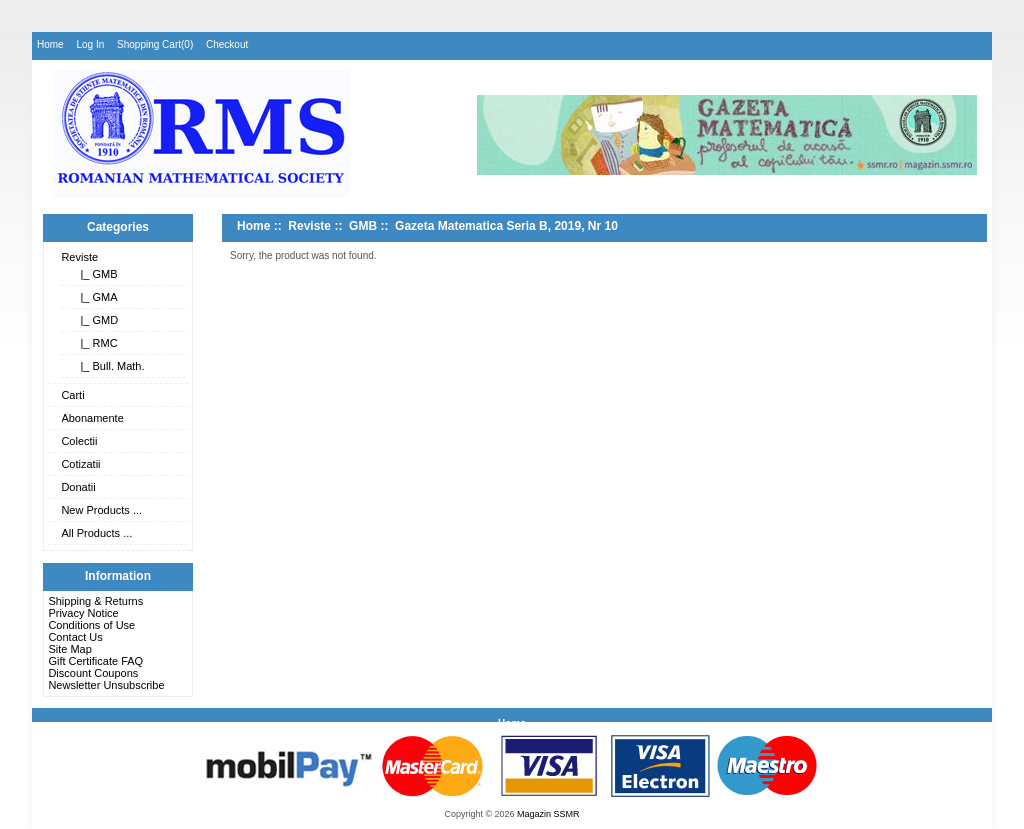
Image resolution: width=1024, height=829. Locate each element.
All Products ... (96, 533)
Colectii (79, 441)
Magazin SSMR (548, 814)
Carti (72, 395)
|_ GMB (95, 274)
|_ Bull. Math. (109, 366)
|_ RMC (95, 343)
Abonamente (92, 418)
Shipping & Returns (95, 601)
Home (50, 44)
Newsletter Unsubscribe (106, 685)
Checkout (227, 44)
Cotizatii (80, 464)
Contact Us (75, 637)
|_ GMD (96, 320)
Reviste (79, 257)
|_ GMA (95, 297)
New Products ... (101, 510)
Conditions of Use (91, 625)
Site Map (69, 649)
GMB (363, 226)
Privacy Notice (83, 613)
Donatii (78, 487)
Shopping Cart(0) (155, 44)
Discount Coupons (93, 673)
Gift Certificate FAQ (95, 661)
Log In (90, 44)
